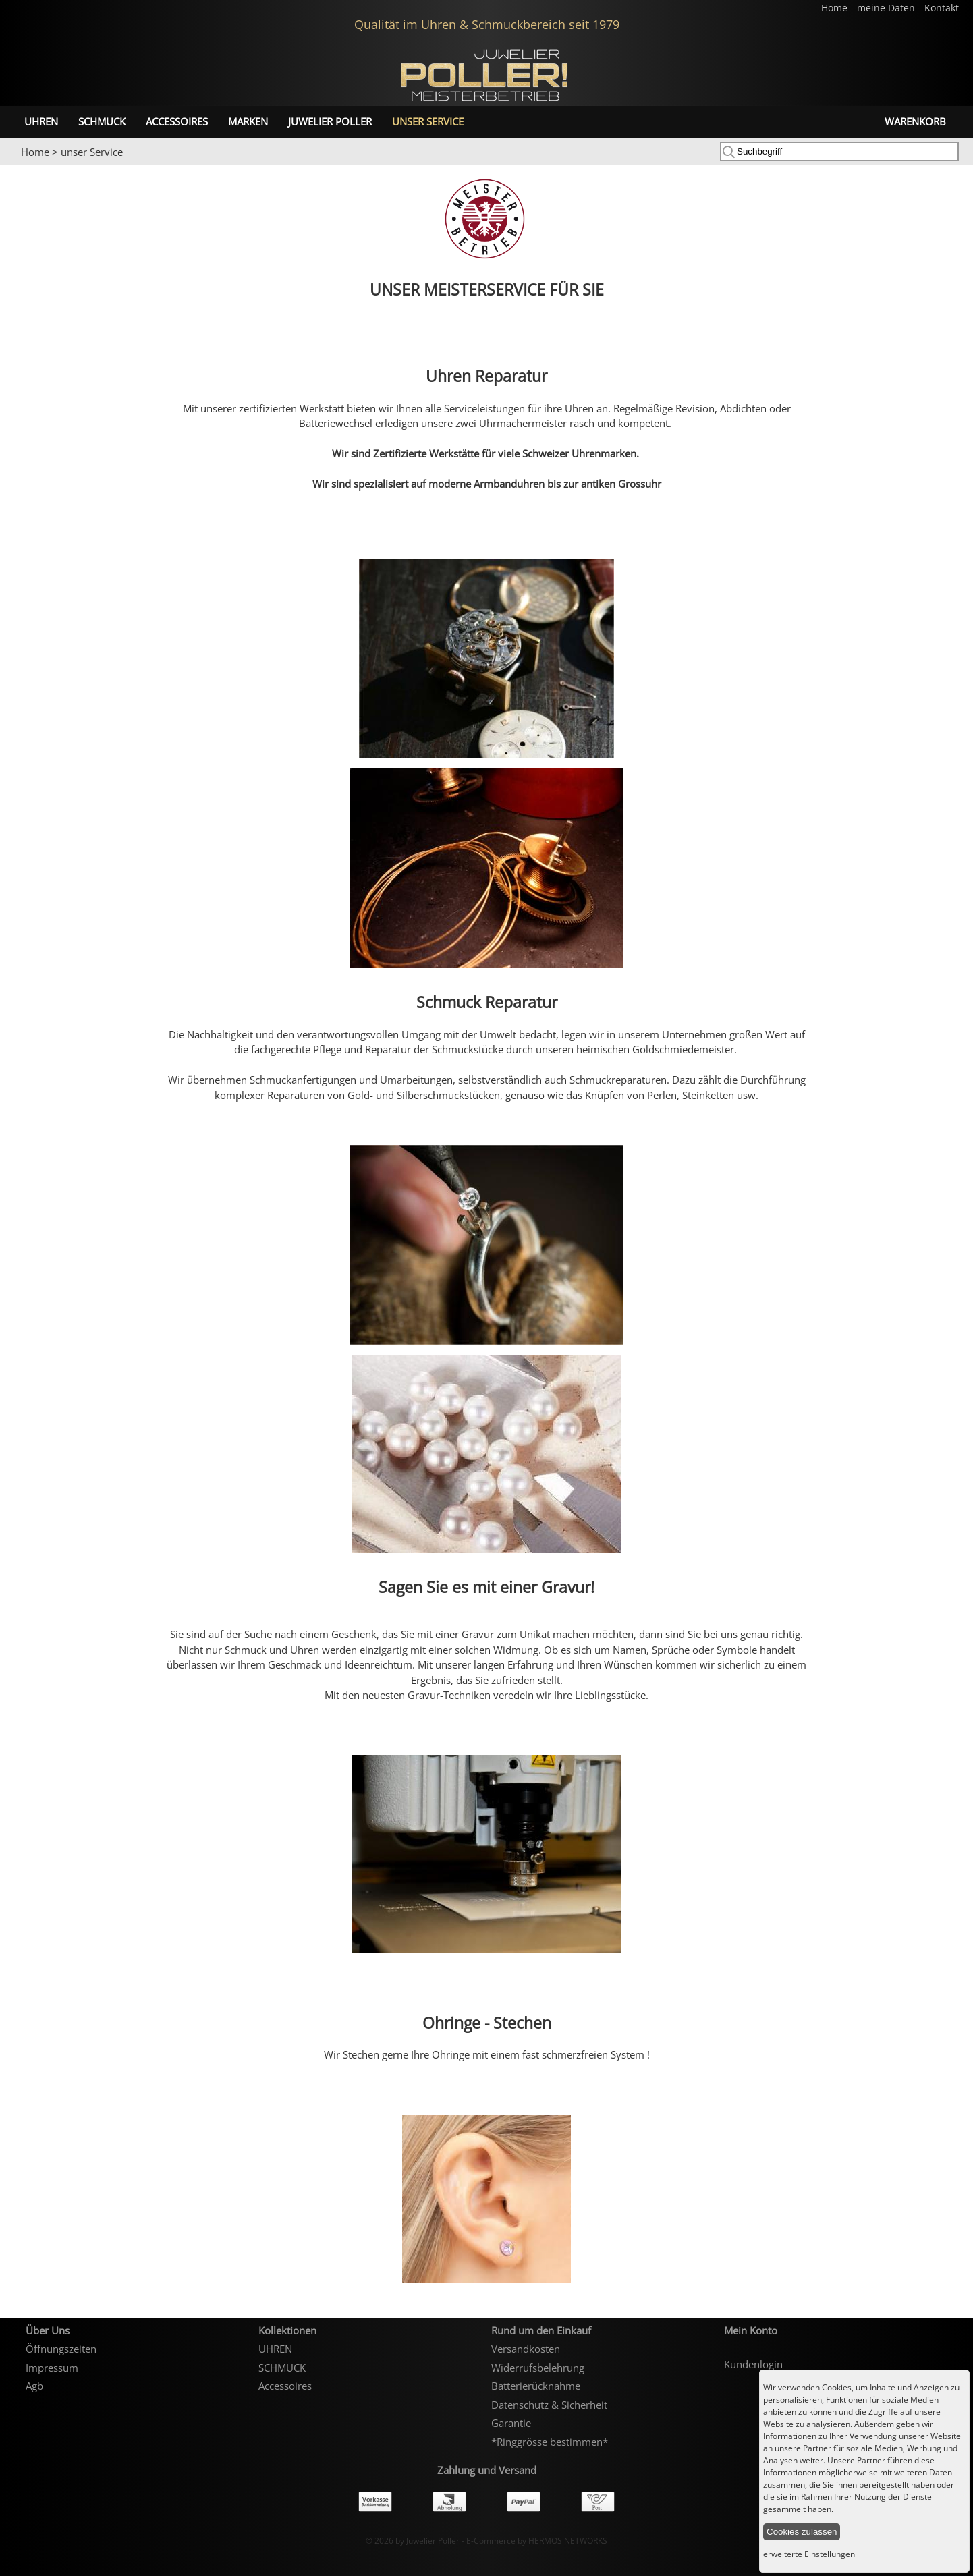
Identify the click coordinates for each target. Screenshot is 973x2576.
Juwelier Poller (330, 121)
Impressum (52, 2367)
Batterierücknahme (535, 2385)
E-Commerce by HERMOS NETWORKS (536, 2540)
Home (835, 8)
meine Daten (887, 8)
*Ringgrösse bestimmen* (549, 2441)
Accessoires (177, 121)
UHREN (41, 121)
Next (956, 165)
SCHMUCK (102, 121)
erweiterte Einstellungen (809, 2554)
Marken (248, 121)
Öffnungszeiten (61, 2348)
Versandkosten (525, 2348)
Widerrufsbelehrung (537, 2367)
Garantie (511, 2423)
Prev (18, 165)
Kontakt (941, 8)
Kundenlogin (753, 2364)
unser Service (428, 121)
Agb (34, 2385)
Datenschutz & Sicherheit (549, 2404)
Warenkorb (915, 121)
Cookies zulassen (802, 2532)
